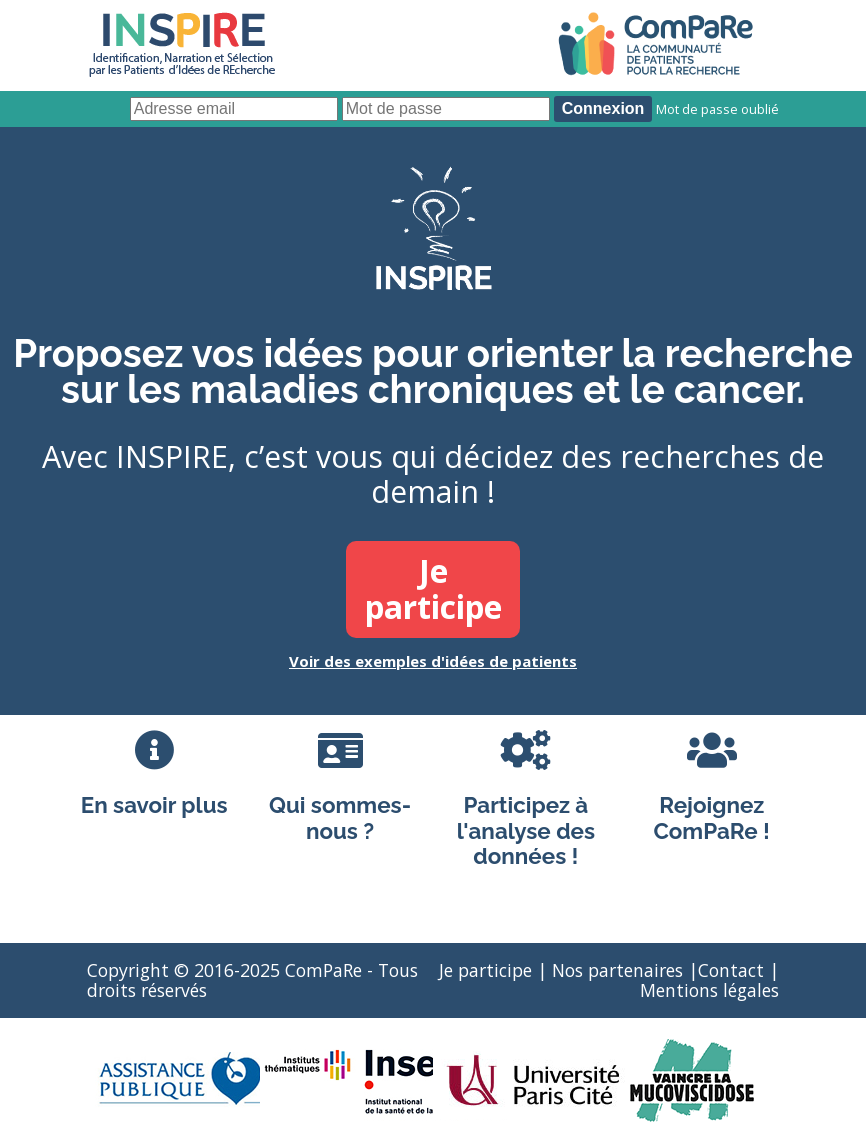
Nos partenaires (617, 970)
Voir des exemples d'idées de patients (433, 661)
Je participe (485, 970)
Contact (731, 970)
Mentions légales (709, 990)
